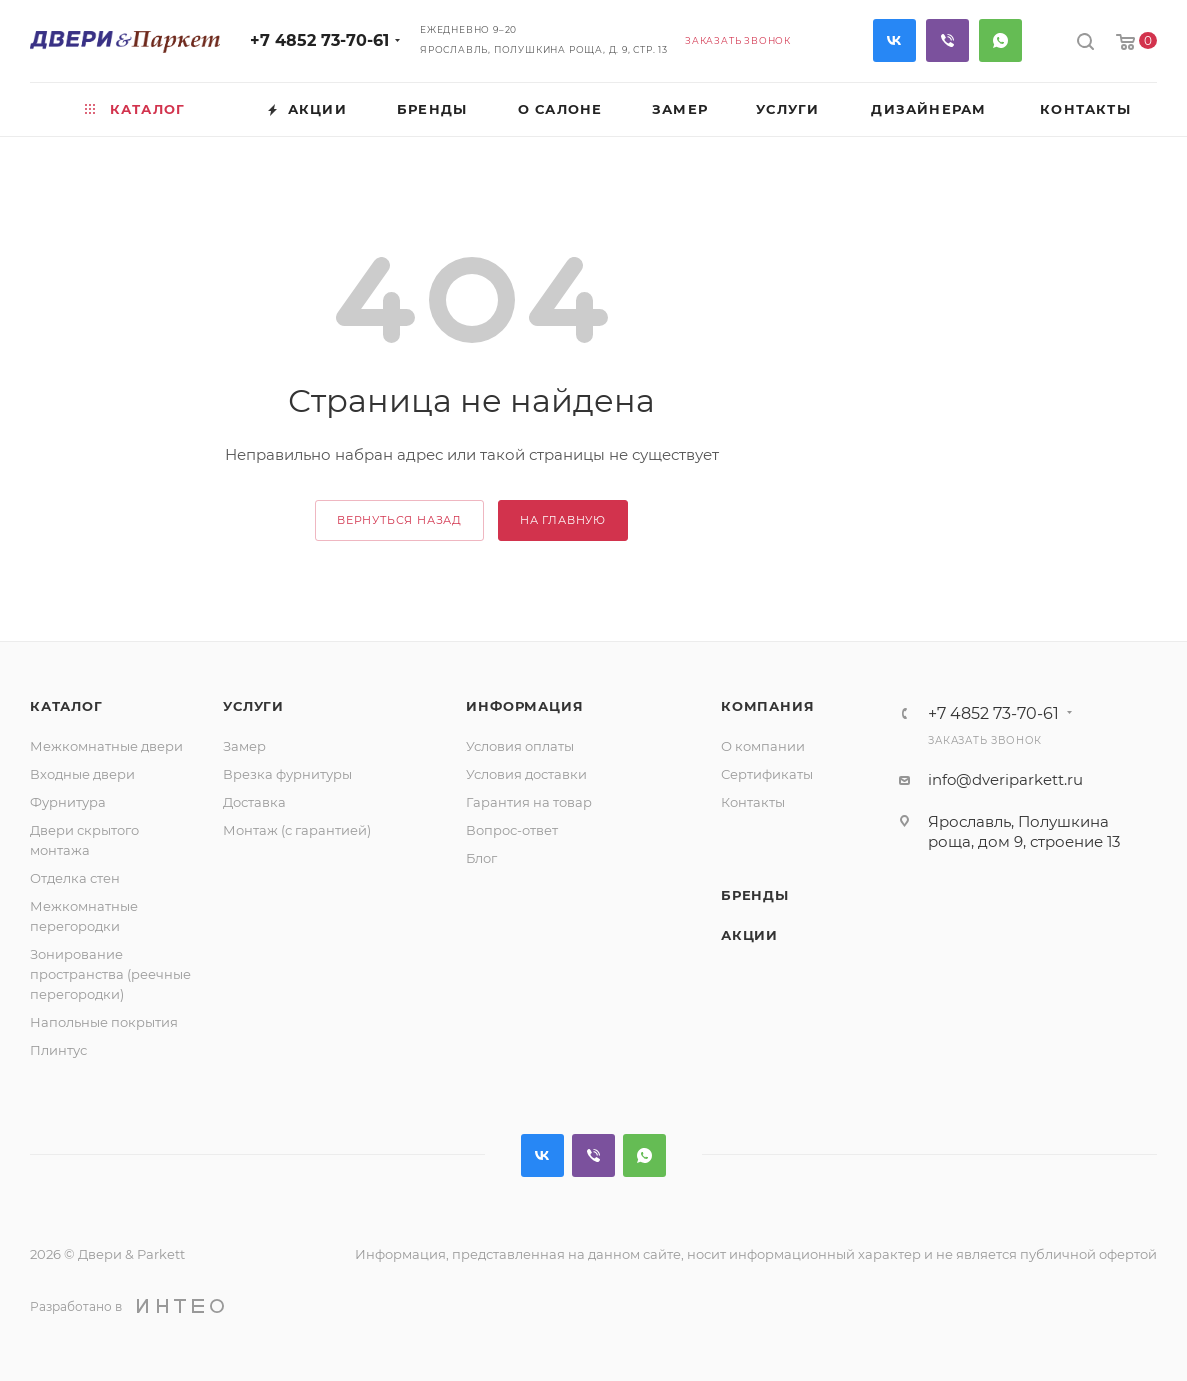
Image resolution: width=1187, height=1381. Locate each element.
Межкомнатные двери (106, 746)
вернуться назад (399, 520)
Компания (767, 706)
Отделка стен (75, 878)
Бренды (755, 895)
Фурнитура (68, 802)
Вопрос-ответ (512, 830)
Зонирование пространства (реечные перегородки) (110, 974)
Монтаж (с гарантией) (297, 830)
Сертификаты (767, 774)
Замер (244, 746)
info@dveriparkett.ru (1005, 779)
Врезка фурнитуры (287, 774)
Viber (947, 40)
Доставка (254, 802)
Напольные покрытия (104, 1022)
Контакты (753, 802)
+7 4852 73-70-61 (319, 40)
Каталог (66, 706)
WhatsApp (1000, 40)
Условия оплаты (520, 746)
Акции (749, 935)
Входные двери (82, 774)
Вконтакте (894, 40)
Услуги (253, 706)
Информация (524, 706)
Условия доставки (526, 774)
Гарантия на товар (529, 802)
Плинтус (58, 1050)
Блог (481, 858)
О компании (763, 746)
